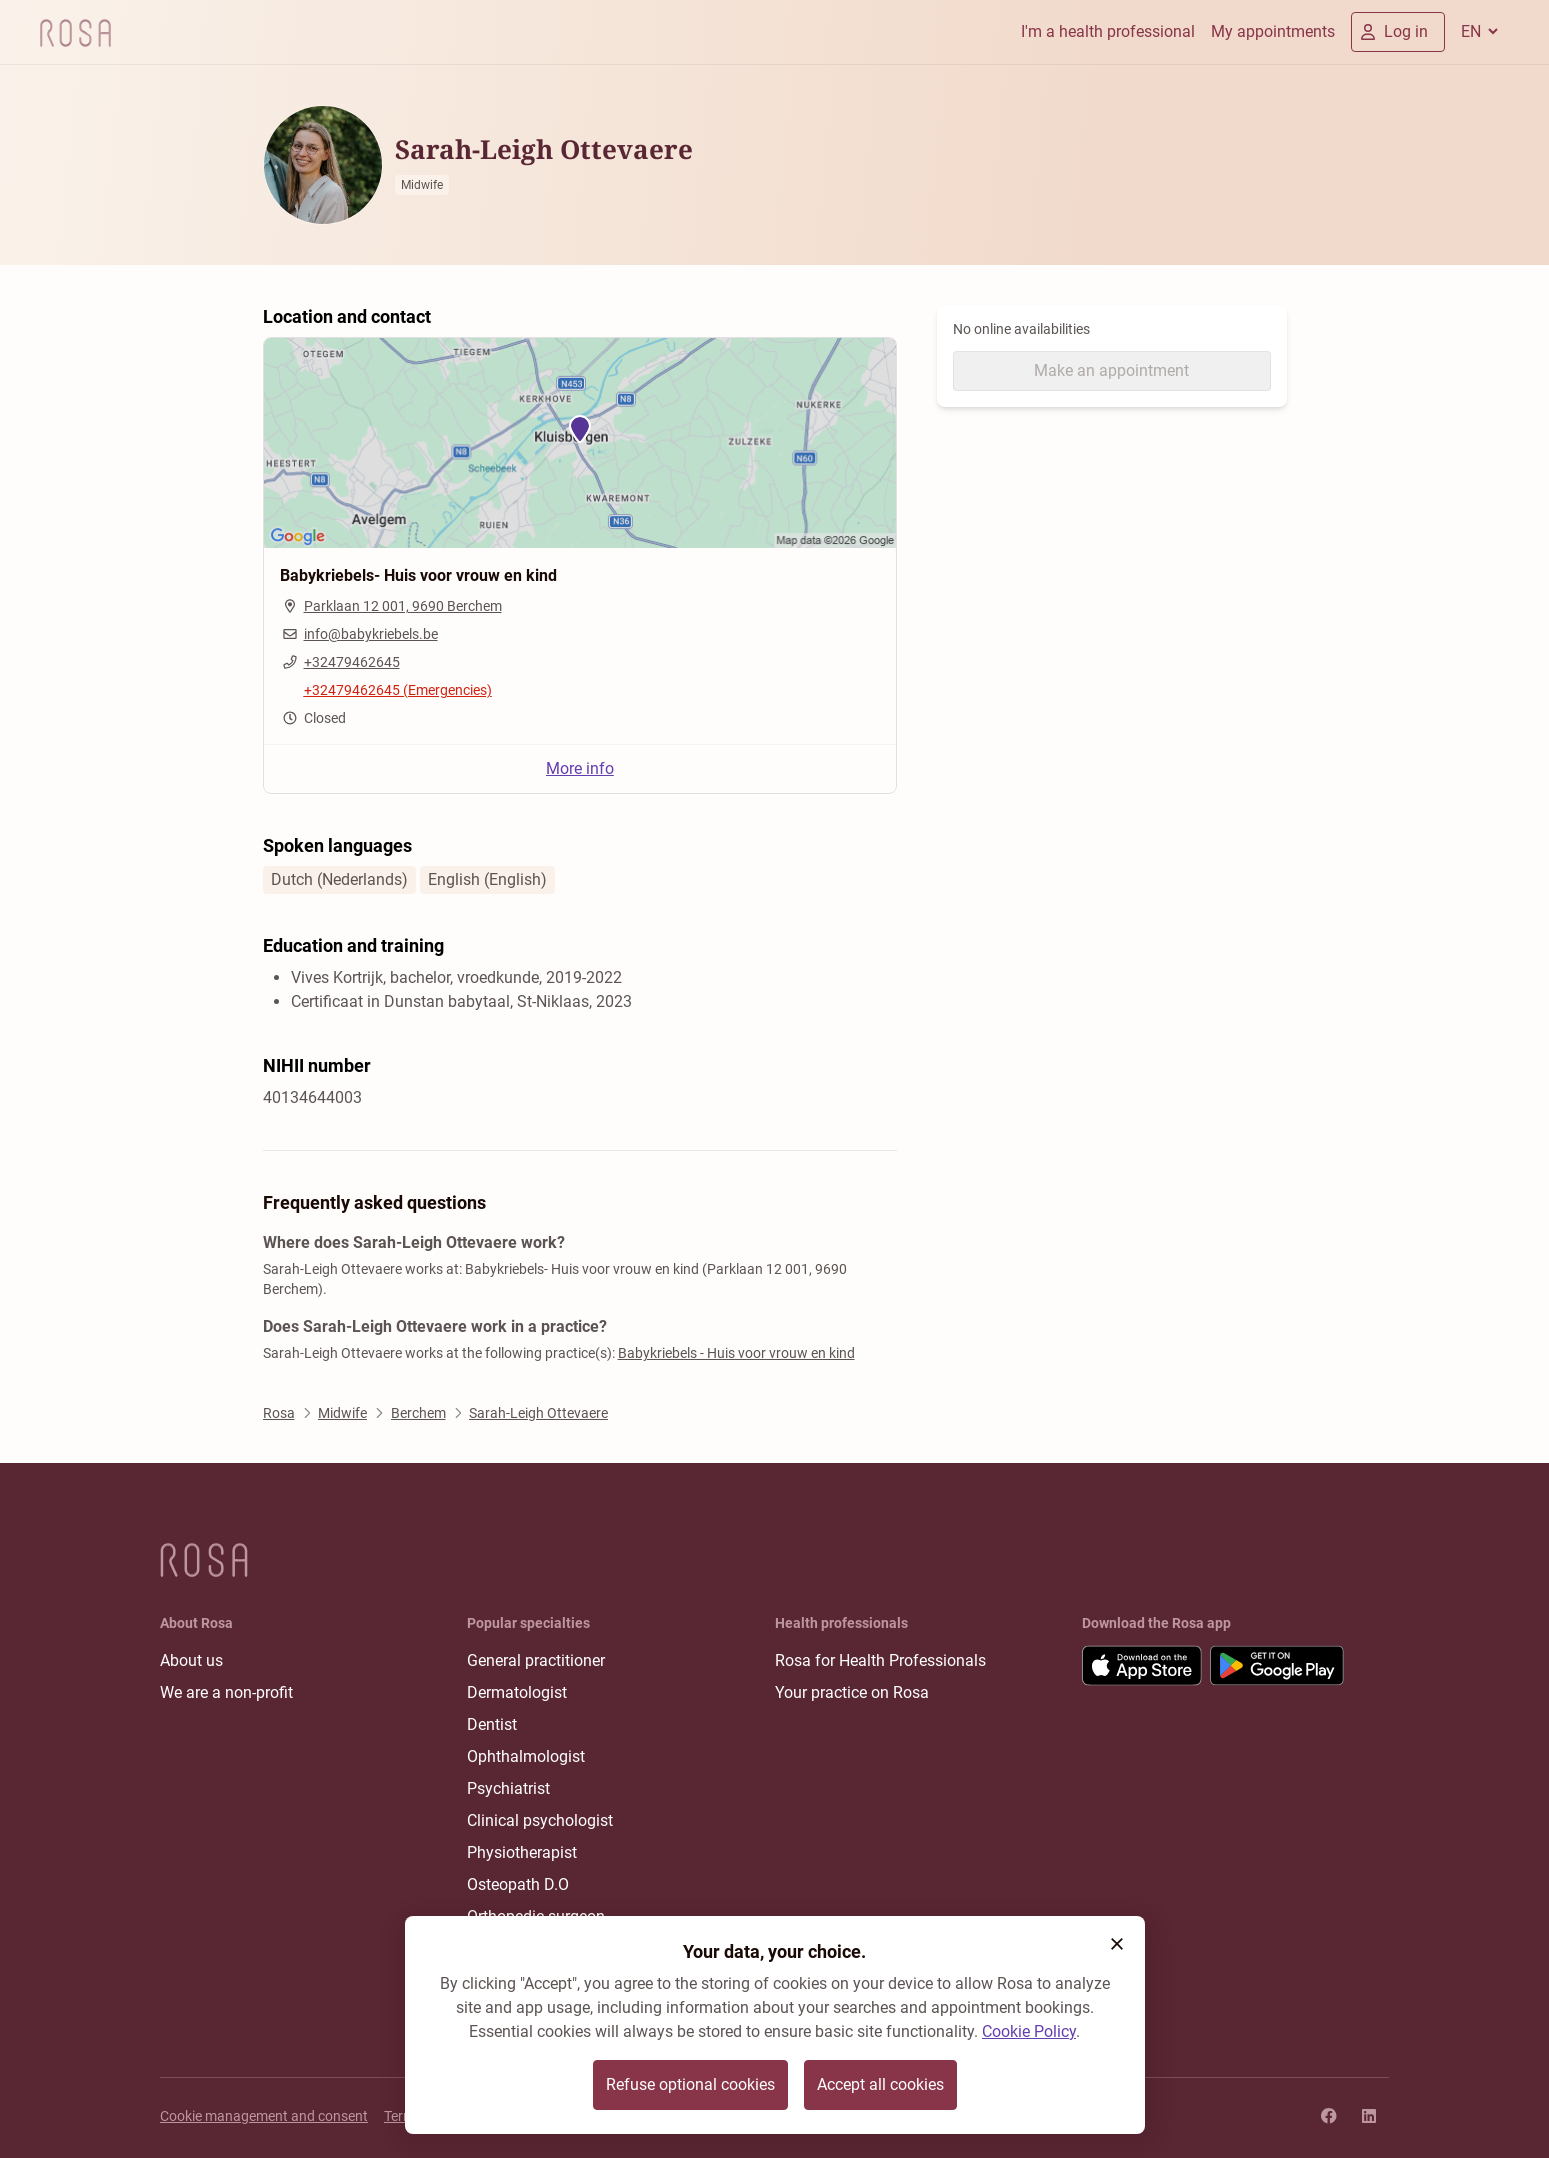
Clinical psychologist (540, 1820)
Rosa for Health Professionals (880, 1660)
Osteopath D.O (518, 1884)
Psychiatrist (508, 1788)
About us (191, 1660)
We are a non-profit (226, 1692)
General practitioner (536, 1660)
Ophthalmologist (526, 1756)
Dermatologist (517, 1692)
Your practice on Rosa (852, 1692)
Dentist (492, 1724)
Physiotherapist (522, 1852)
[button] (1117, 1944)
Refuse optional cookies (690, 2084)
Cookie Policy (1029, 2031)
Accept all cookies (880, 2084)
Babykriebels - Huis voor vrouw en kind (736, 1353)
